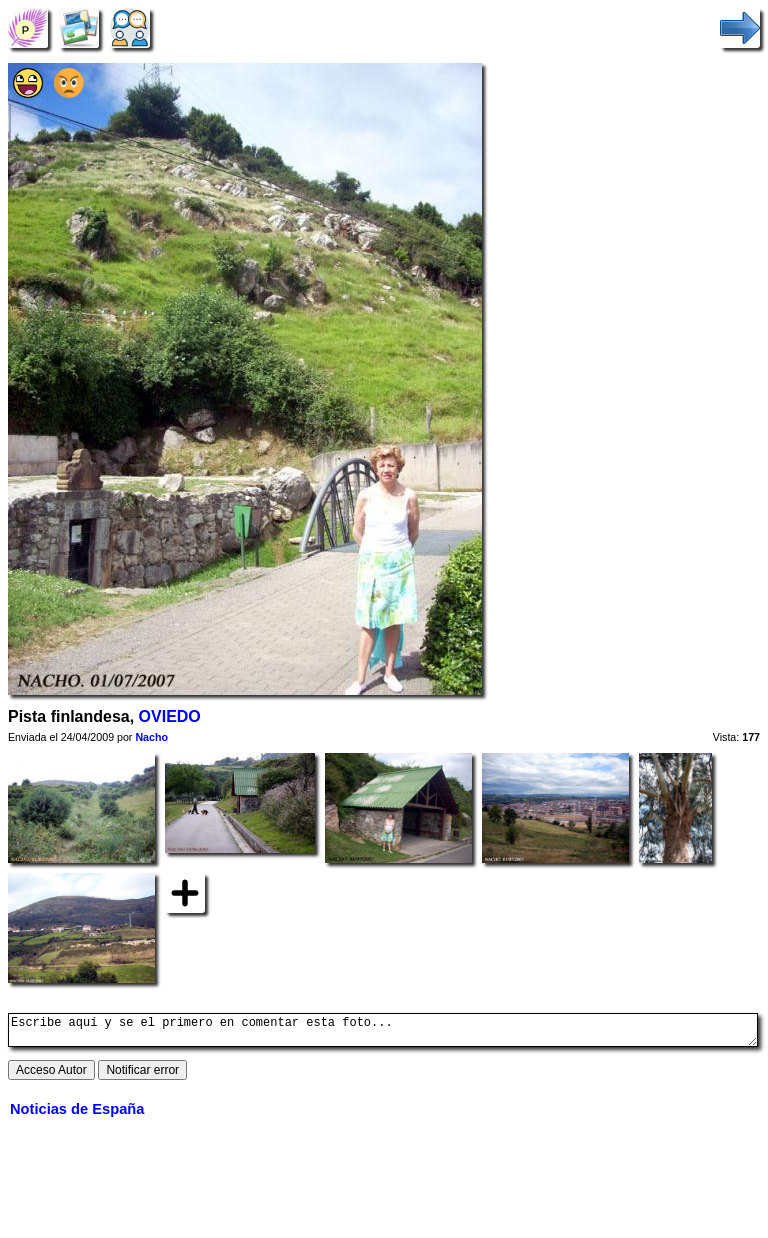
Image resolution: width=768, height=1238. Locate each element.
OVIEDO (170, 716)
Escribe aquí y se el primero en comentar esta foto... (383, 1033)
